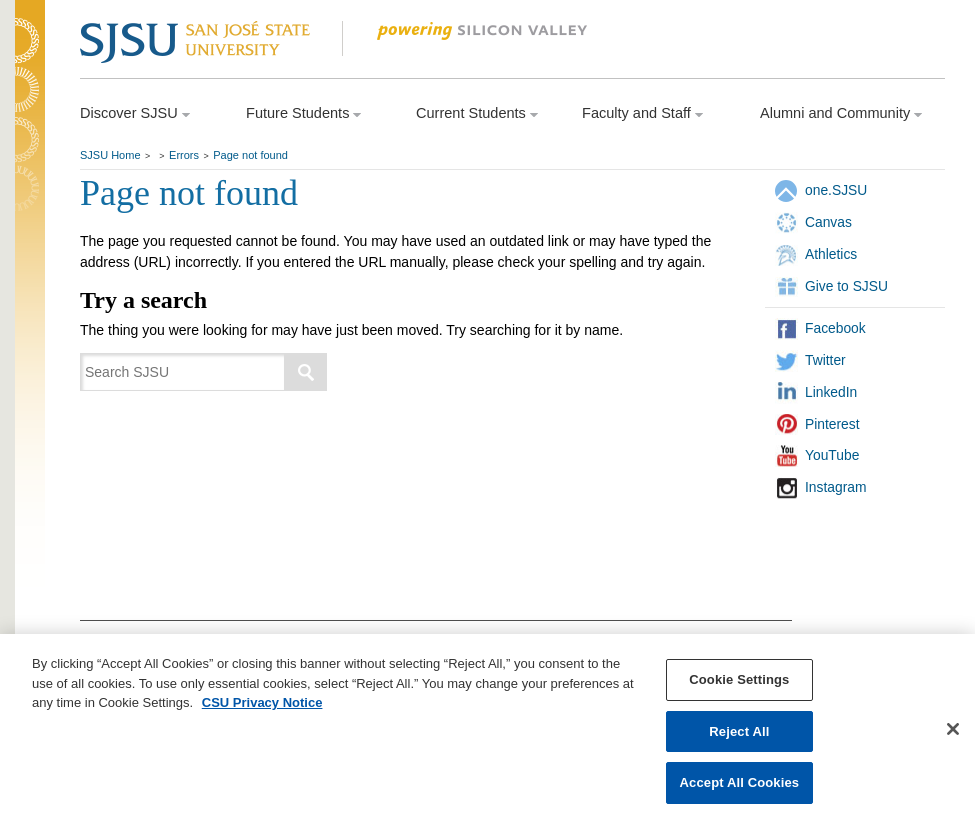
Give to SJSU (846, 286)
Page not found (250, 155)
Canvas (828, 222)
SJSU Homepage (30, 67)
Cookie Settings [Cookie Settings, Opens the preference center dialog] (739, 680)
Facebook (835, 328)
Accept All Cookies (740, 783)
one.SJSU (836, 190)
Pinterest (832, 424)
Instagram (835, 487)
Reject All (739, 731)
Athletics (831, 254)
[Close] (953, 730)
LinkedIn (831, 392)
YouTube (832, 455)
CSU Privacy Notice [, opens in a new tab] (262, 703)
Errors (184, 155)
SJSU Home (110, 155)
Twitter (825, 360)
